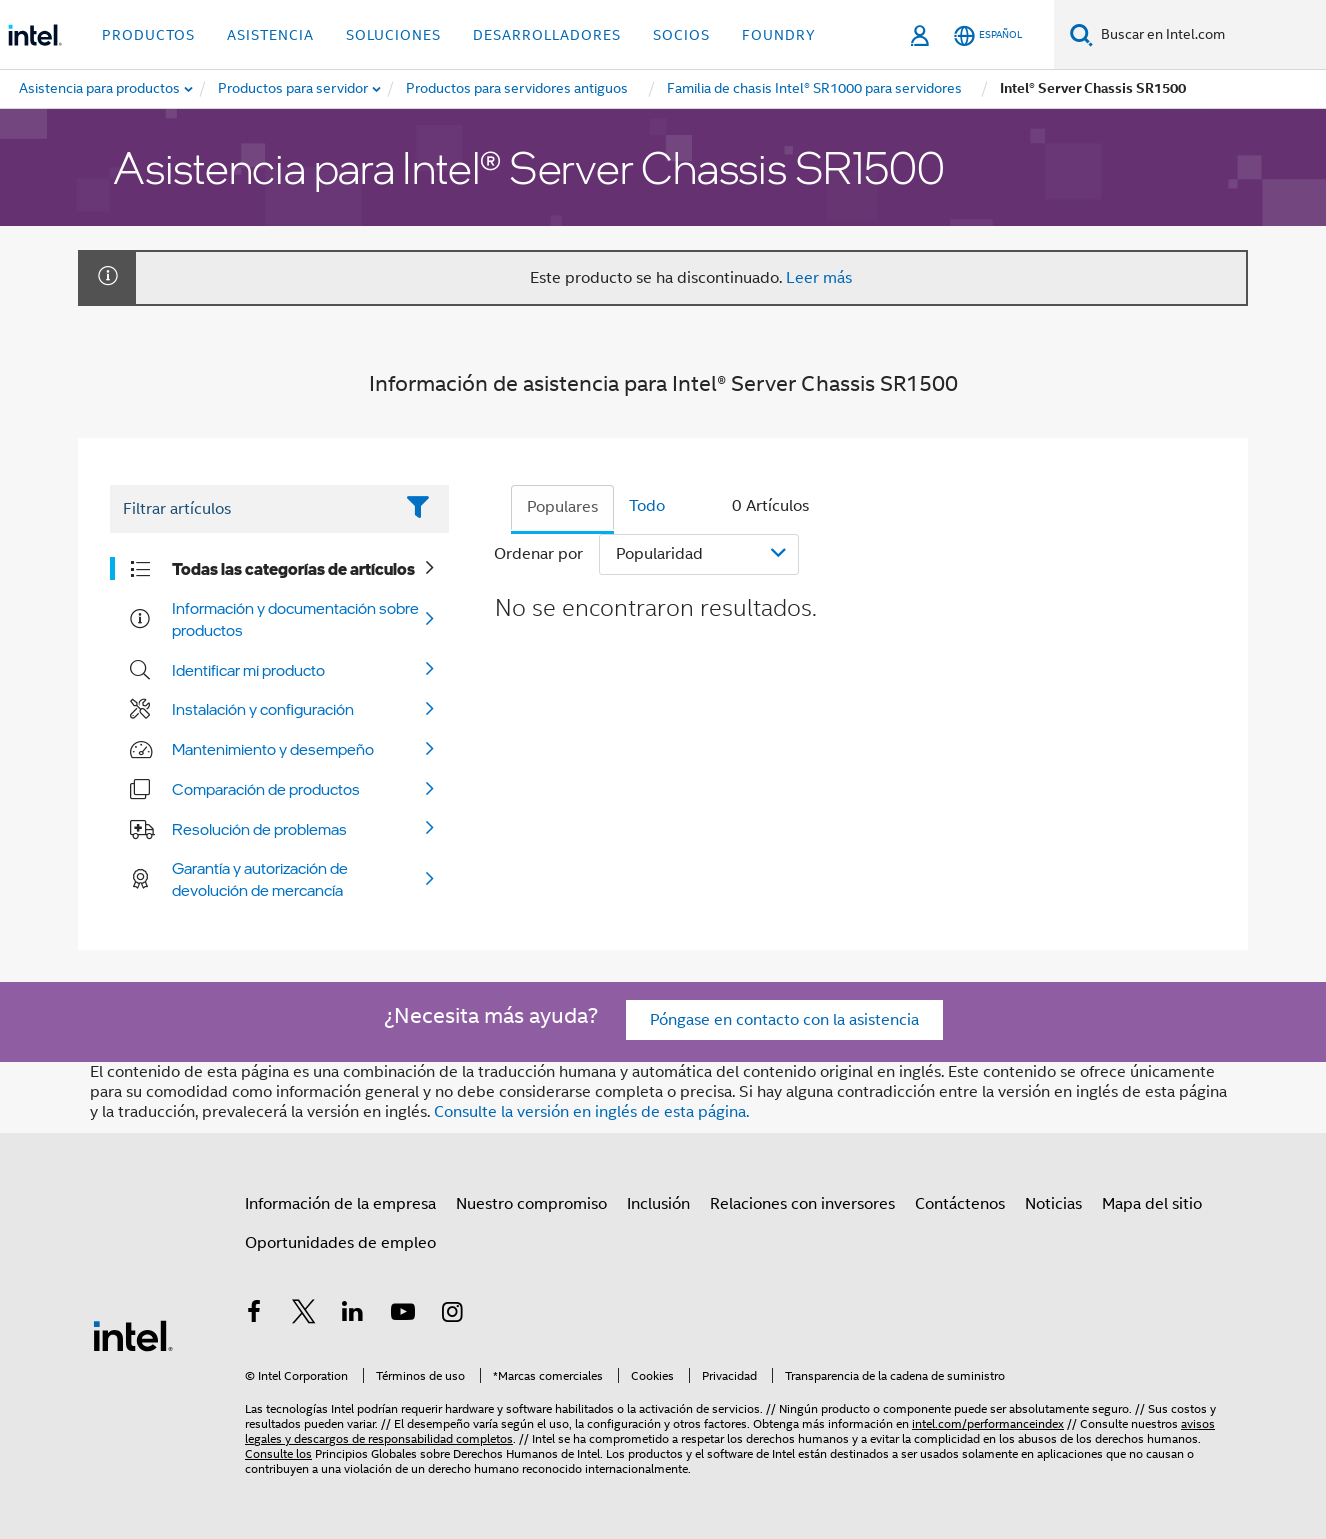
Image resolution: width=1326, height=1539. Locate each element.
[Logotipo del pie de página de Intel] (133, 1335)
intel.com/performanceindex (988, 1423)
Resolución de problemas (259, 829)
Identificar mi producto (248, 670)
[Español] (988, 35)
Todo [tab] (647, 506)
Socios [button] (681, 35)
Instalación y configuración (263, 709)
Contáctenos (960, 1204)
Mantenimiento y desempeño (273, 749)
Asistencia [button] (270, 35)
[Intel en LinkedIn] (353, 1315)
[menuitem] (294, 89)
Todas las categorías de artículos (293, 569)
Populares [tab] (562, 507)
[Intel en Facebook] (254, 1315)
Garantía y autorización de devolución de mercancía (260, 879)
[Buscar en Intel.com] (1209, 35)
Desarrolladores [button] (547, 35)
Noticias (1053, 1204)
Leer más (819, 278)
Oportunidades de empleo (340, 1243)
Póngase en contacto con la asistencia (784, 1020)
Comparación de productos (266, 789)
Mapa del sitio (1152, 1204)
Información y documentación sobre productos (295, 619)
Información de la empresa (340, 1204)
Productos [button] (148, 35)
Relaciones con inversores (802, 1204)
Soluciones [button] (393, 35)
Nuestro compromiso (531, 1204)
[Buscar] (1081, 34)
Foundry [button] (779, 35)
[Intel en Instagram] (452, 1315)
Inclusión (658, 1204)
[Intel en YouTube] (403, 1315)
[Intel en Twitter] (304, 1315)
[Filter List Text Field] (251, 509)
